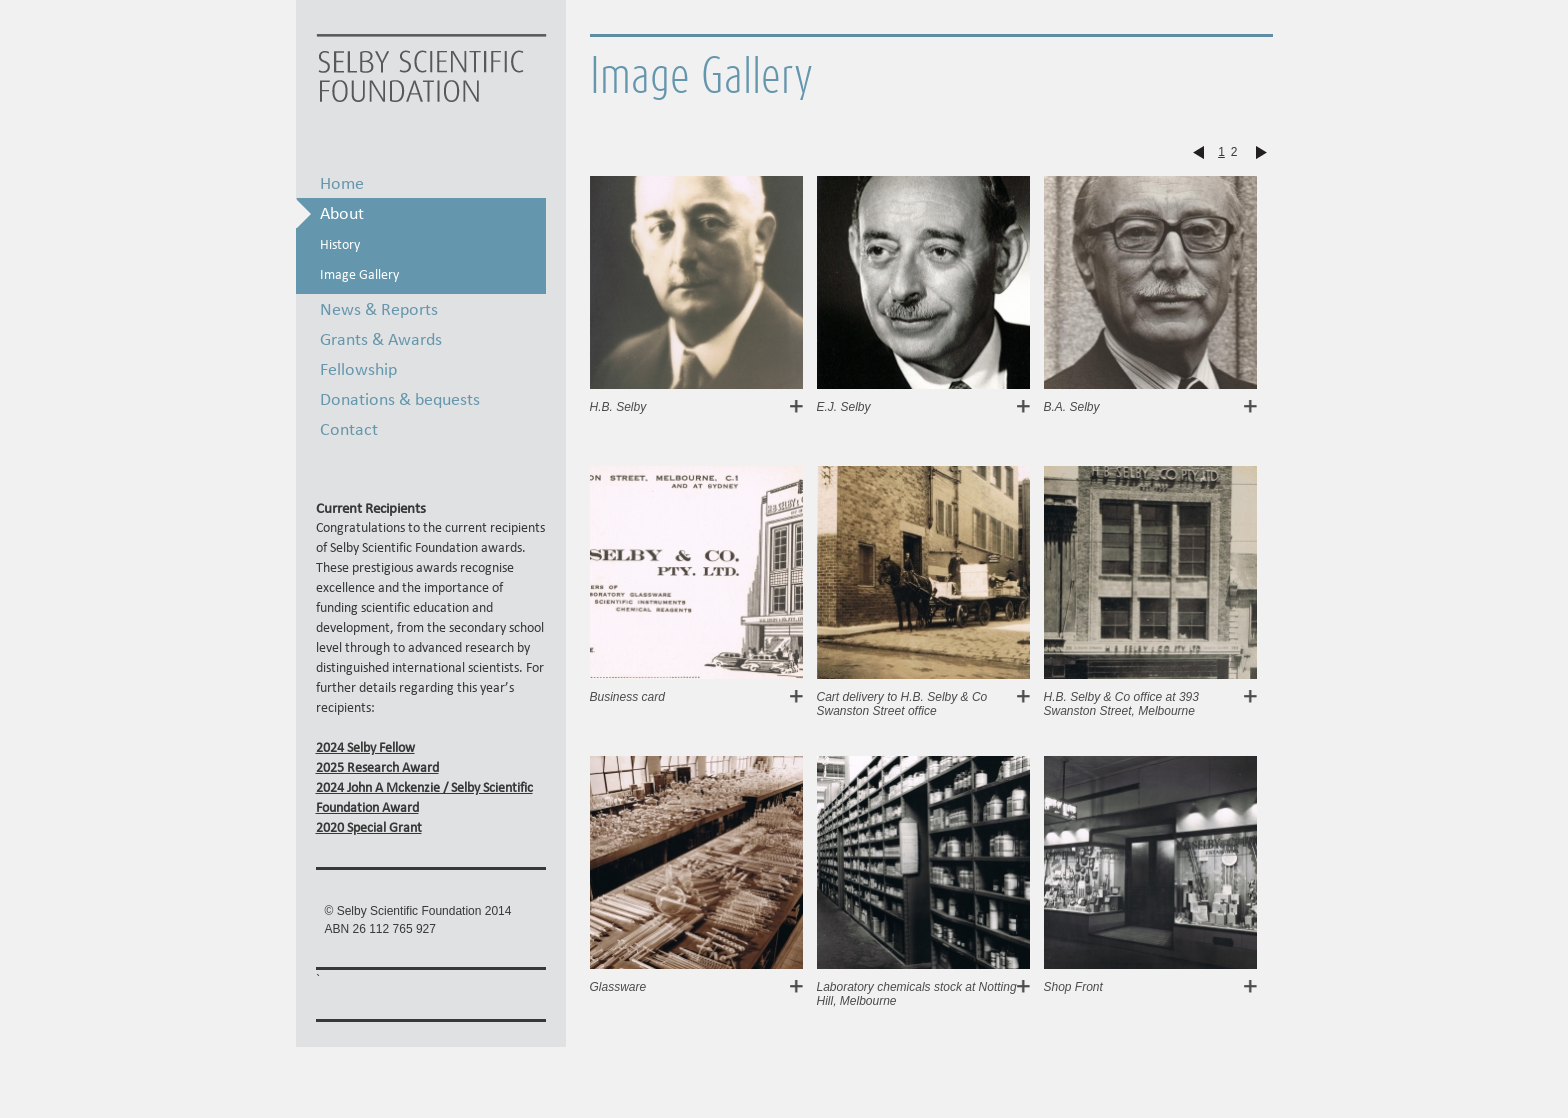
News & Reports (379, 308)
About (342, 212)
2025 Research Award (377, 767)
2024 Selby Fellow (365, 747)
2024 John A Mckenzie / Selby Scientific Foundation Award (424, 797)
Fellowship (358, 368)
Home (342, 182)
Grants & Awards (381, 338)
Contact (349, 428)
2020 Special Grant (369, 827)
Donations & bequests (400, 398)
